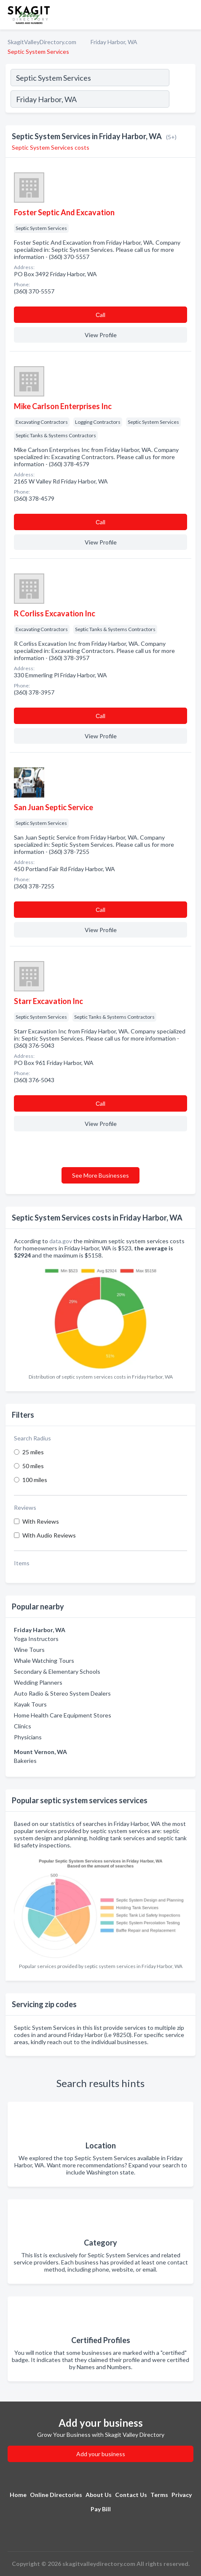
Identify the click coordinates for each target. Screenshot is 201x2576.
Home (18, 2494)
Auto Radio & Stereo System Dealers (62, 1693)
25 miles (33, 1452)
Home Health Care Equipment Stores (62, 1715)
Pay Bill (101, 2509)
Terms (159, 2494)
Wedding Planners (38, 1682)
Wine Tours (29, 1649)
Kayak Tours (30, 1704)
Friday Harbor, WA (114, 41)
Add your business (100, 2453)
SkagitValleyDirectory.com (42, 41)
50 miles (33, 1465)
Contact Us (131, 2494)
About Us (99, 2494)
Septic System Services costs (50, 147)
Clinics (22, 1726)
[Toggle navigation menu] (189, 14)
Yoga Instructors (36, 1638)
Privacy (182, 2494)
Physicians (28, 1737)
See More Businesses (100, 1175)
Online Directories (56, 2494)
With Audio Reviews (49, 1535)
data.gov (60, 1240)
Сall (100, 314)
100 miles (34, 1479)
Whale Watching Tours (44, 1660)
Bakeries (25, 1760)
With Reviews (40, 1521)
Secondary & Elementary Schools (57, 1671)
